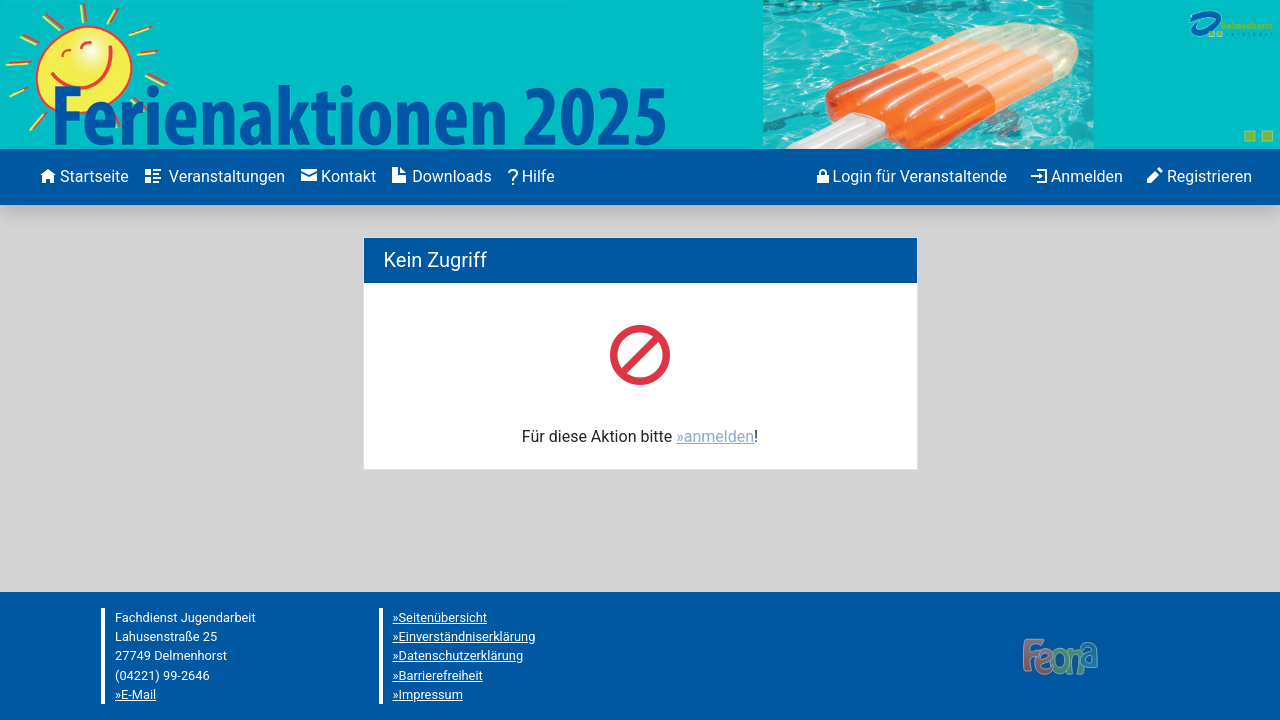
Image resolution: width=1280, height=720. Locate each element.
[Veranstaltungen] (215, 177)
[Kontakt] (338, 177)
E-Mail (138, 694)
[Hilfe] (531, 177)
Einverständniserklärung (467, 636)
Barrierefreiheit (441, 675)
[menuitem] (84, 177)
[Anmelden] (912, 177)
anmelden (719, 436)
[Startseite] (84, 177)
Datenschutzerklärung (461, 655)
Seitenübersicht (443, 617)
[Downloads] (441, 177)
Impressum (431, 694)
